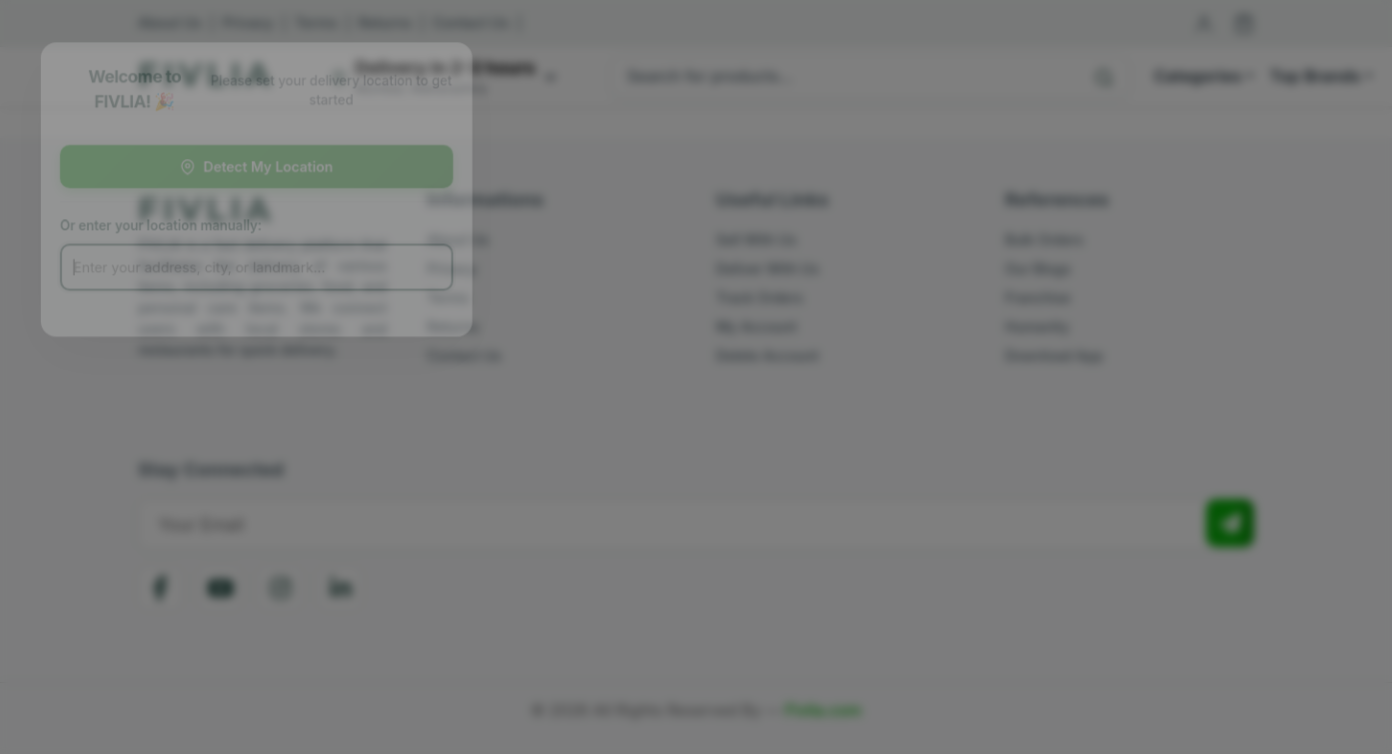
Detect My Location (272, 165)
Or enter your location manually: (173, 227)
